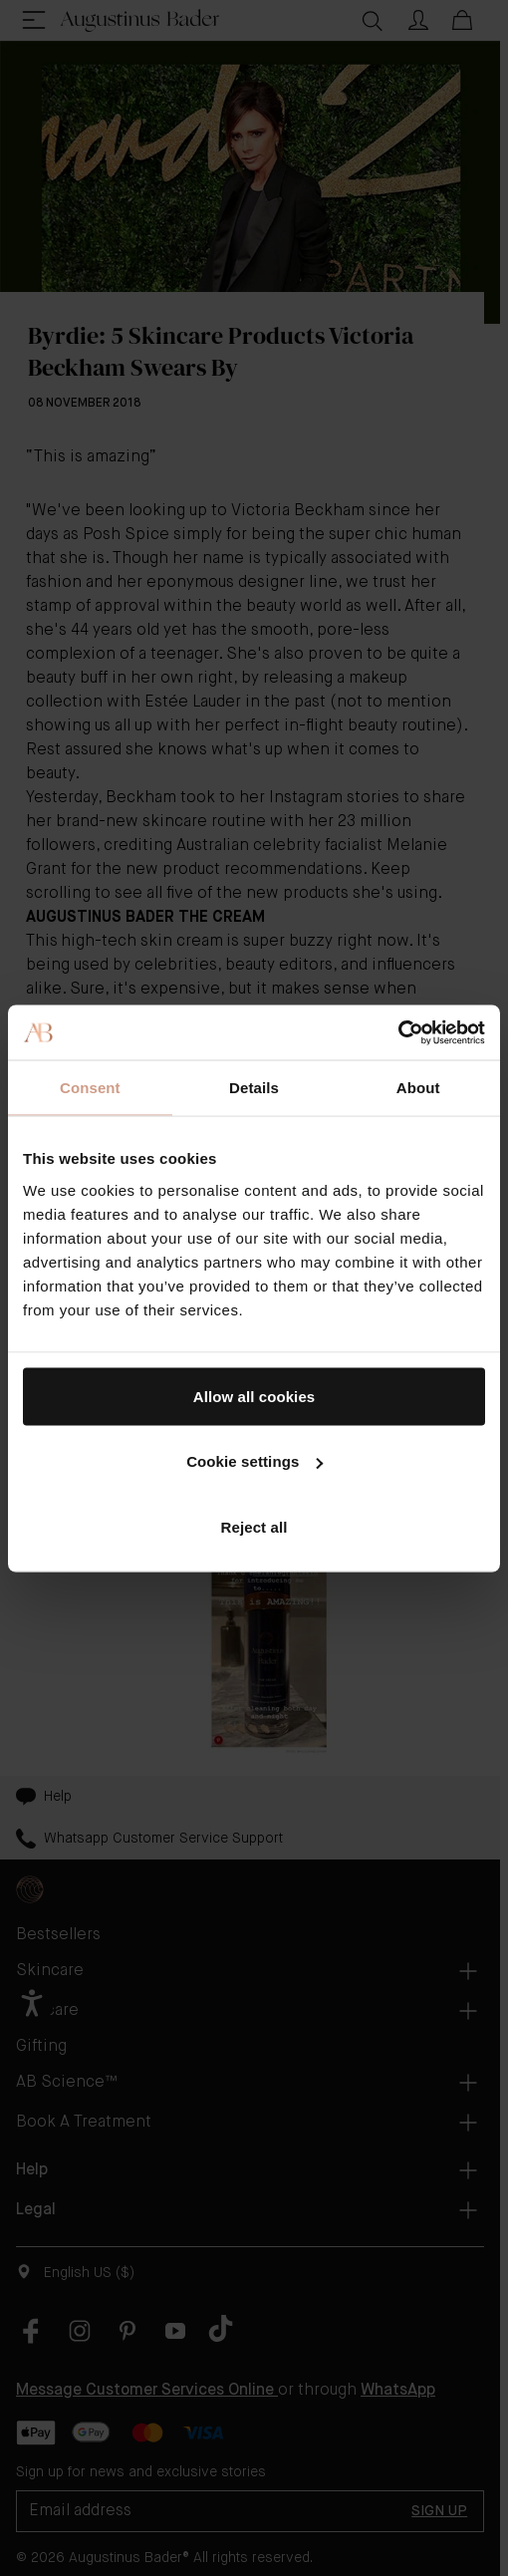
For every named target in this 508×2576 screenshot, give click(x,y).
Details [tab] (254, 1087)
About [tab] (418, 1087)
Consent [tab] (90, 1087)
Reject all (254, 1526)
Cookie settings (254, 1461)
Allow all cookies (254, 1395)
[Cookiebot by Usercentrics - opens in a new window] (398, 1032)
